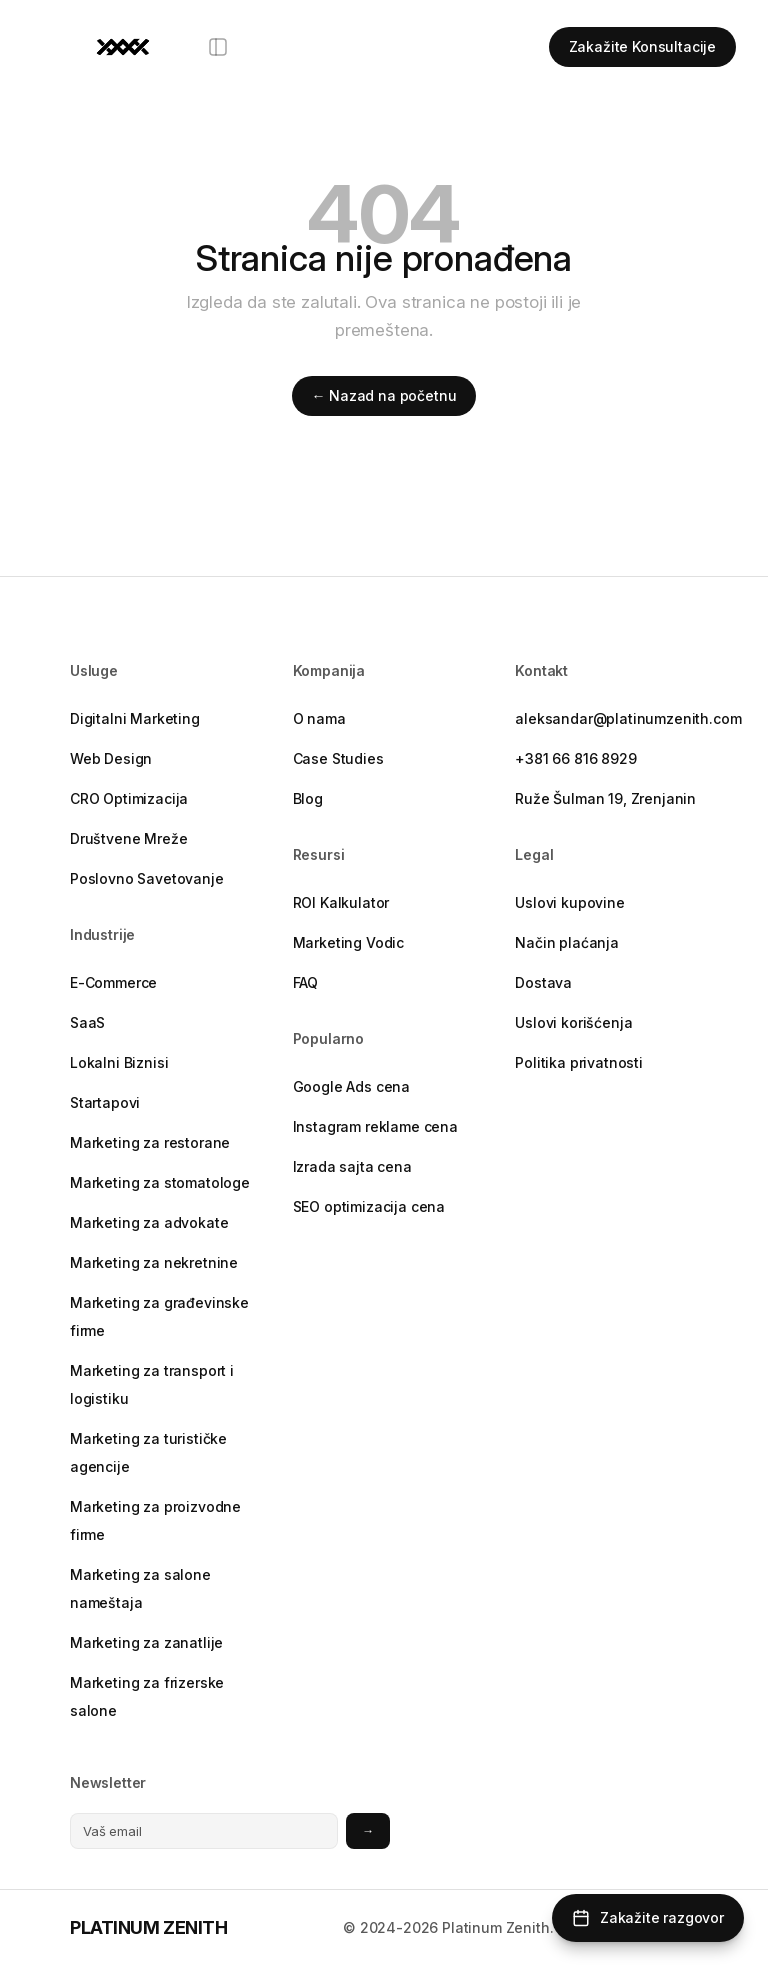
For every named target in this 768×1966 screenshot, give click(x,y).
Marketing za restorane (150, 1142)
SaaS (87, 1022)
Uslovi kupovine (569, 902)
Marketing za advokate (149, 1222)
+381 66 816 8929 (575, 758)
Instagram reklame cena (375, 1126)
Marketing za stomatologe (160, 1182)
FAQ (306, 982)
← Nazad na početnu (384, 395)
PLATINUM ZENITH (148, 1927)
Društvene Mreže (128, 838)
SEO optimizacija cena (369, 1206)
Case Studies (338, 758)
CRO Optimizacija (129, 798)
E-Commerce (113, 982)
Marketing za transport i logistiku (152, 1384)
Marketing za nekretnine (154, 1262)
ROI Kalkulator (341, 902)
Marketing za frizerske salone (147, 1696)
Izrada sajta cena (352, 1166)
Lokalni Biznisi (119, 1062)
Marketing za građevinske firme (159, 1316)
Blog (308, 798)
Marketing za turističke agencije (148, 1452)
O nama (319, 718)
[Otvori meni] (218, 47)
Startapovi (105, 1102)
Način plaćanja (567, 942)
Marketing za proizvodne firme (155, 1520)
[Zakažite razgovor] (648, 1918)
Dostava (543, 982)
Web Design (111, 758)
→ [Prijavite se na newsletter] (368, 1830)
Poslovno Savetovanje (147, 878)
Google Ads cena (351, 1086)
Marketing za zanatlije (146, 1642)
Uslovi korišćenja (573, 1022)
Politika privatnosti (579, 1062)
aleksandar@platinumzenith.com (606, 718)
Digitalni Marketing (135, 718)
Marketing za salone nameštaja (140, 1588)
